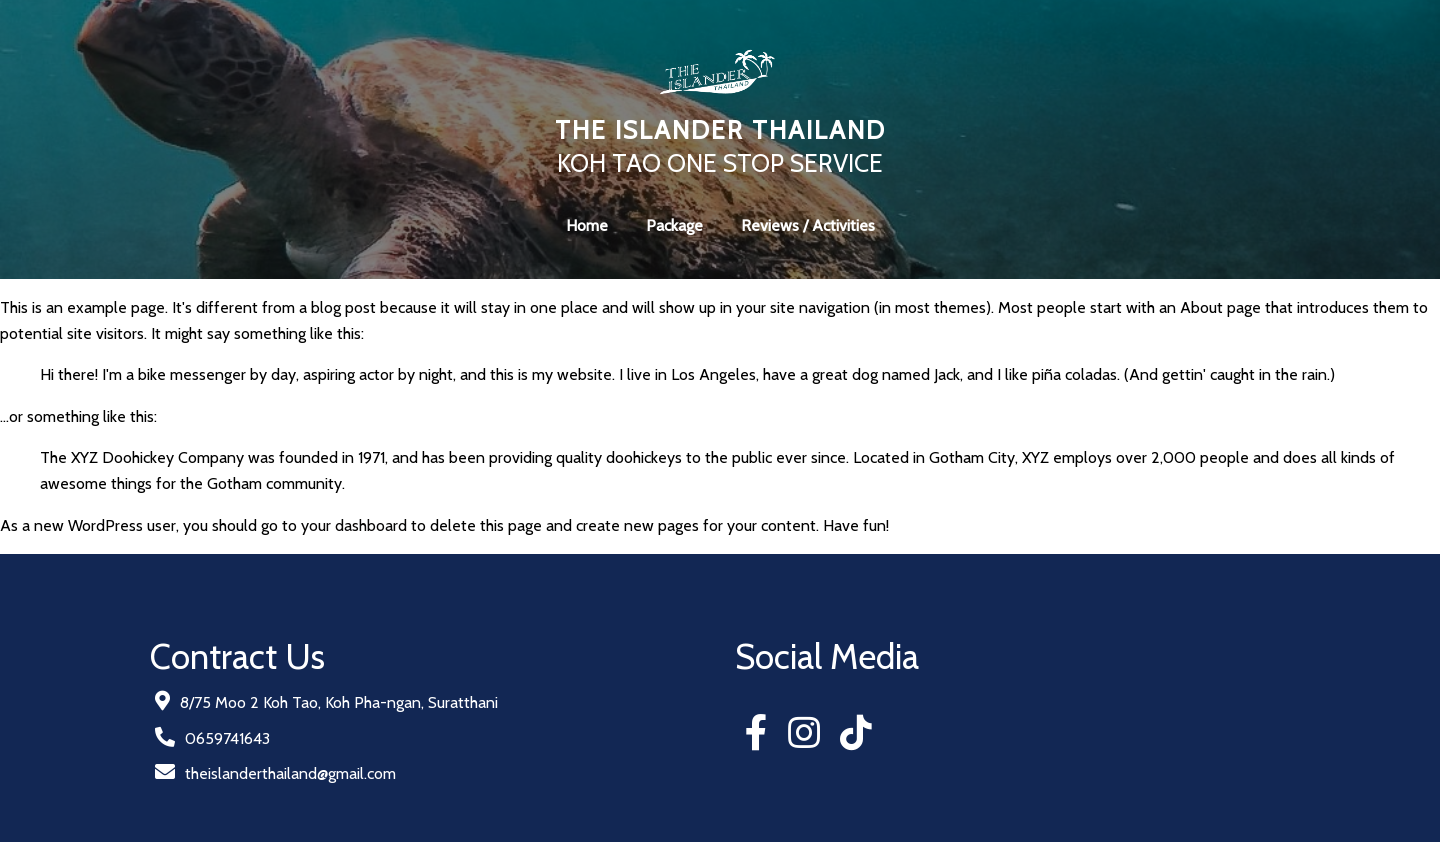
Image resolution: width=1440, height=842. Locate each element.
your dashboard (354, 525)
